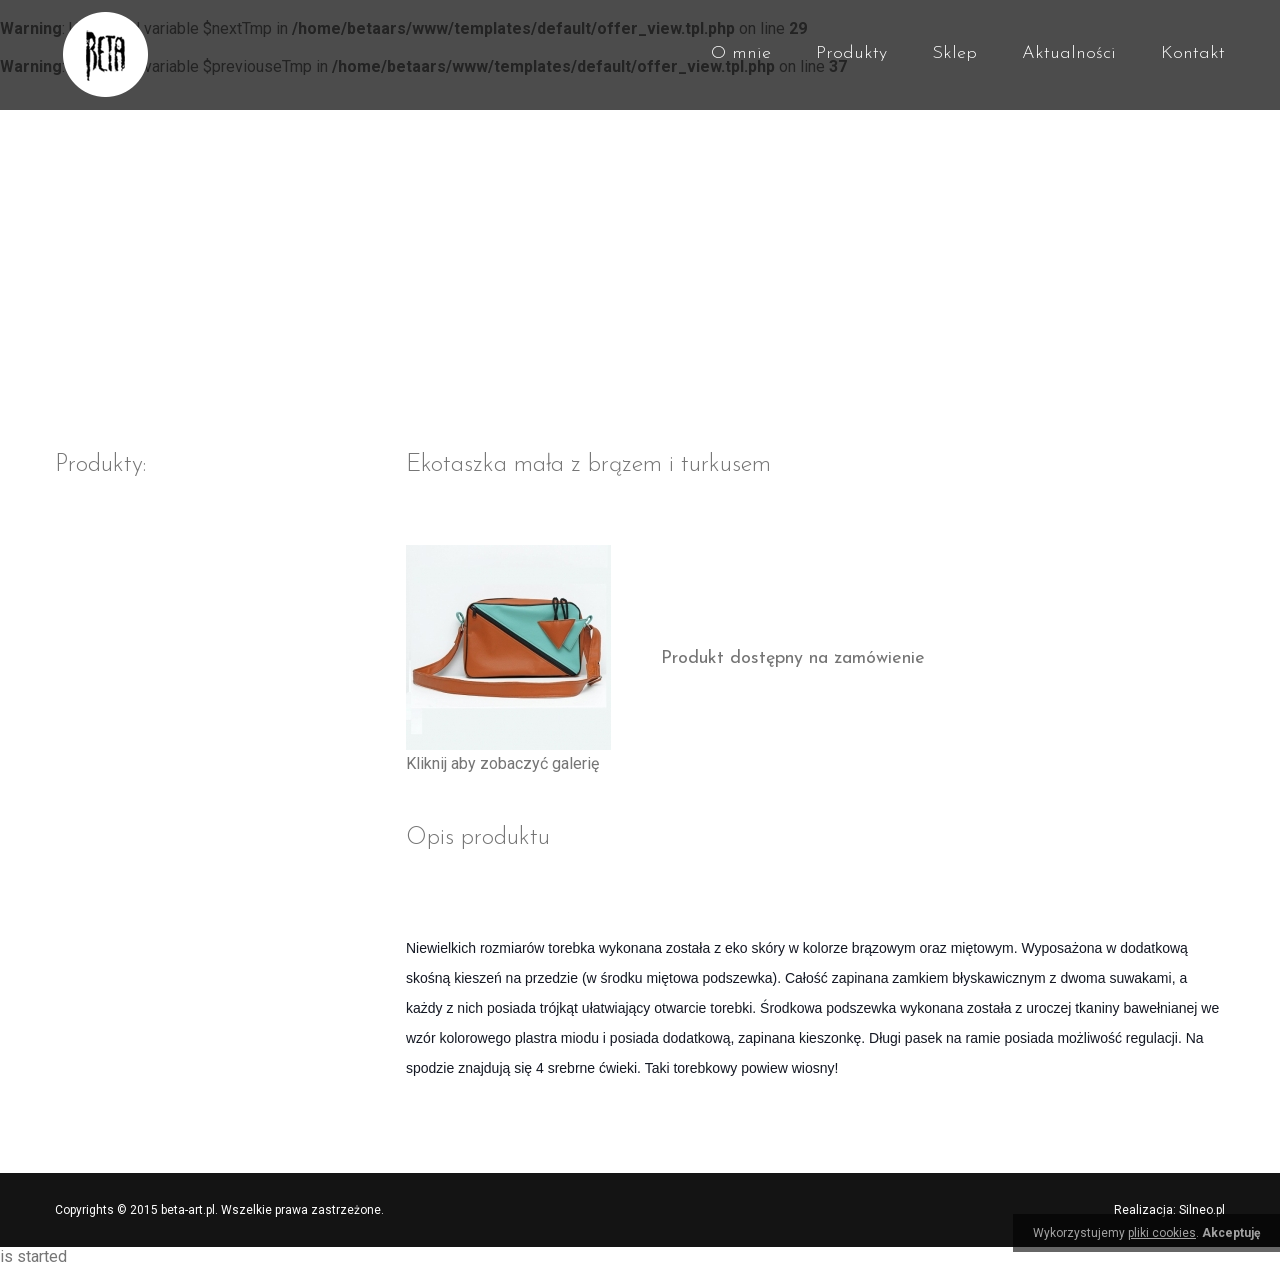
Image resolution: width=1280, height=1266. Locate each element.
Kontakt (1193, 53)
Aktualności (1069, 53)
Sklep (954, 53)
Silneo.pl (1202, 1210)
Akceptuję (1231, 1233)
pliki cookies (1162, 1233)
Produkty (851, 53)
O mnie (741, 53)
